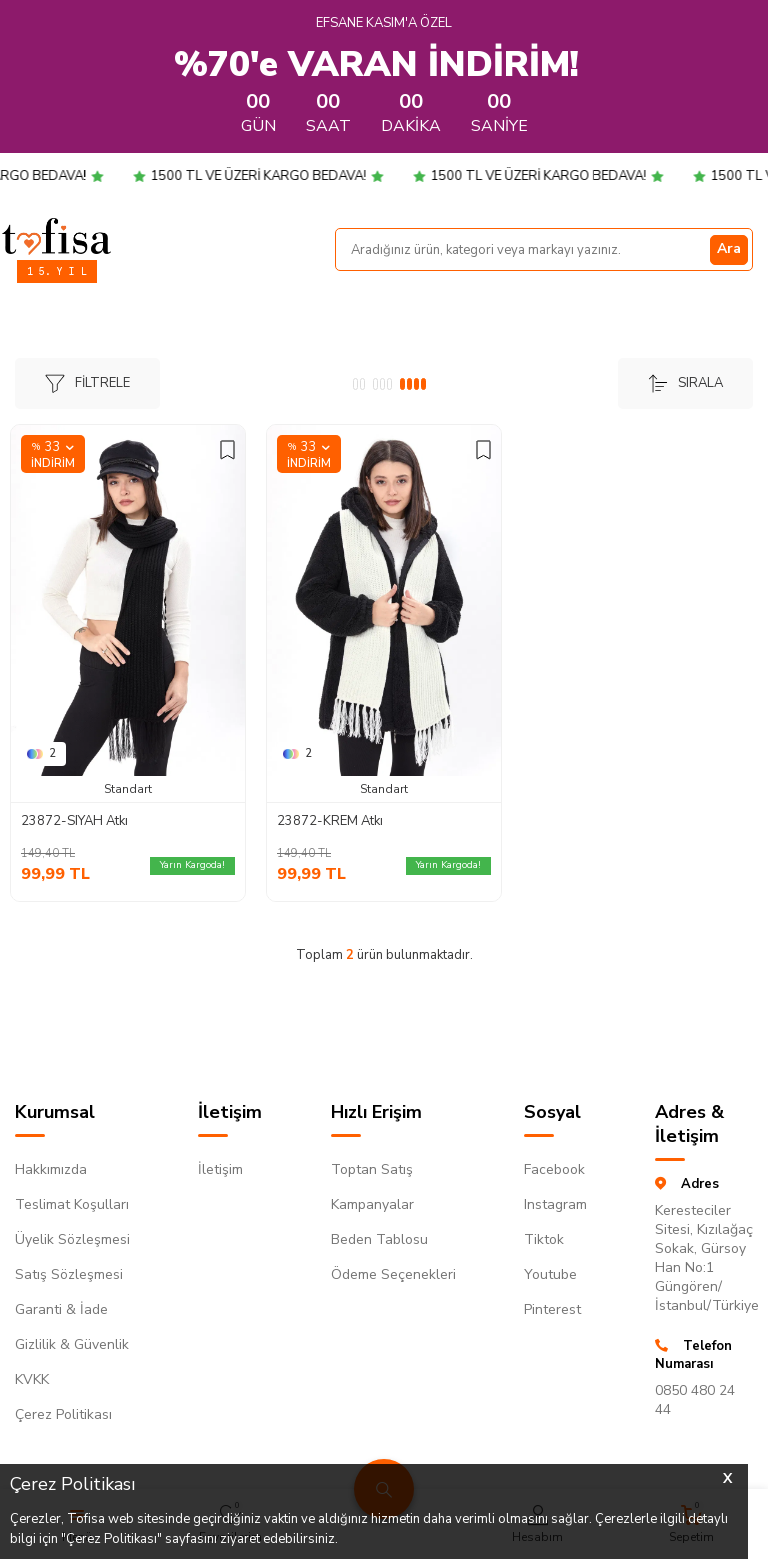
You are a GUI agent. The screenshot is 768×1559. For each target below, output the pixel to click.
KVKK (32, 1379)
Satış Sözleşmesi (69, 1274)
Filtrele (87, 383)
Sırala (685, 383)
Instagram (555, 1204)
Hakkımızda (51, 1169)
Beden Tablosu (379, 1239)
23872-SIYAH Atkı (74, 821)
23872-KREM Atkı (330, 821)
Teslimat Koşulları (72, 1204)
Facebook (554, 1169)
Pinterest (552, 1309)
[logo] (56, 236)
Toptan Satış (372, 1169)
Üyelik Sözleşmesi (72, 1239)
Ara (729, 248)
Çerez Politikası (63, 1414)
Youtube (550, 1274)
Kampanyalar (372, 1204)
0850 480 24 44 (695, 1400)
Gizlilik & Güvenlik (72, 1344)
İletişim (220, 1169)
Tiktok (544, 1239)
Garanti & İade (61, 1309)
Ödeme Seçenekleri (393, 1274)
